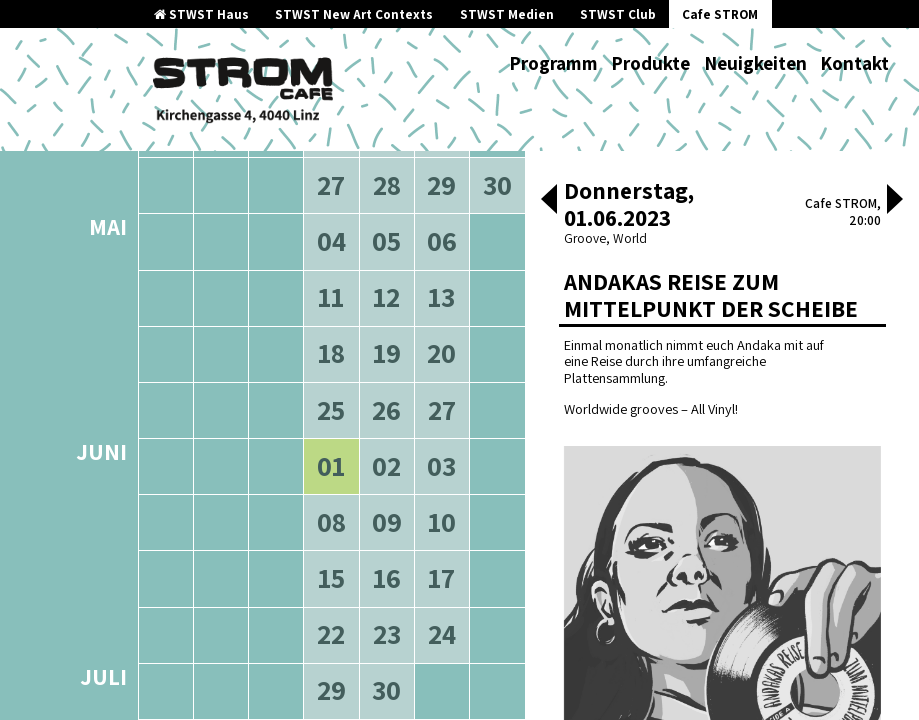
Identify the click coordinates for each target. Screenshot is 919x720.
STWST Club (618, 14)
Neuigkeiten (755, 63)
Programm (553, 63)
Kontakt (854, 63)
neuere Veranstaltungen (400, 261)
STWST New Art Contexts (354, 14)
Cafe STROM (720, 14)
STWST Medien (507, 14)
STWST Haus (201, 14)
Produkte (650, 63)
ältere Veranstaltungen (220, 261)
